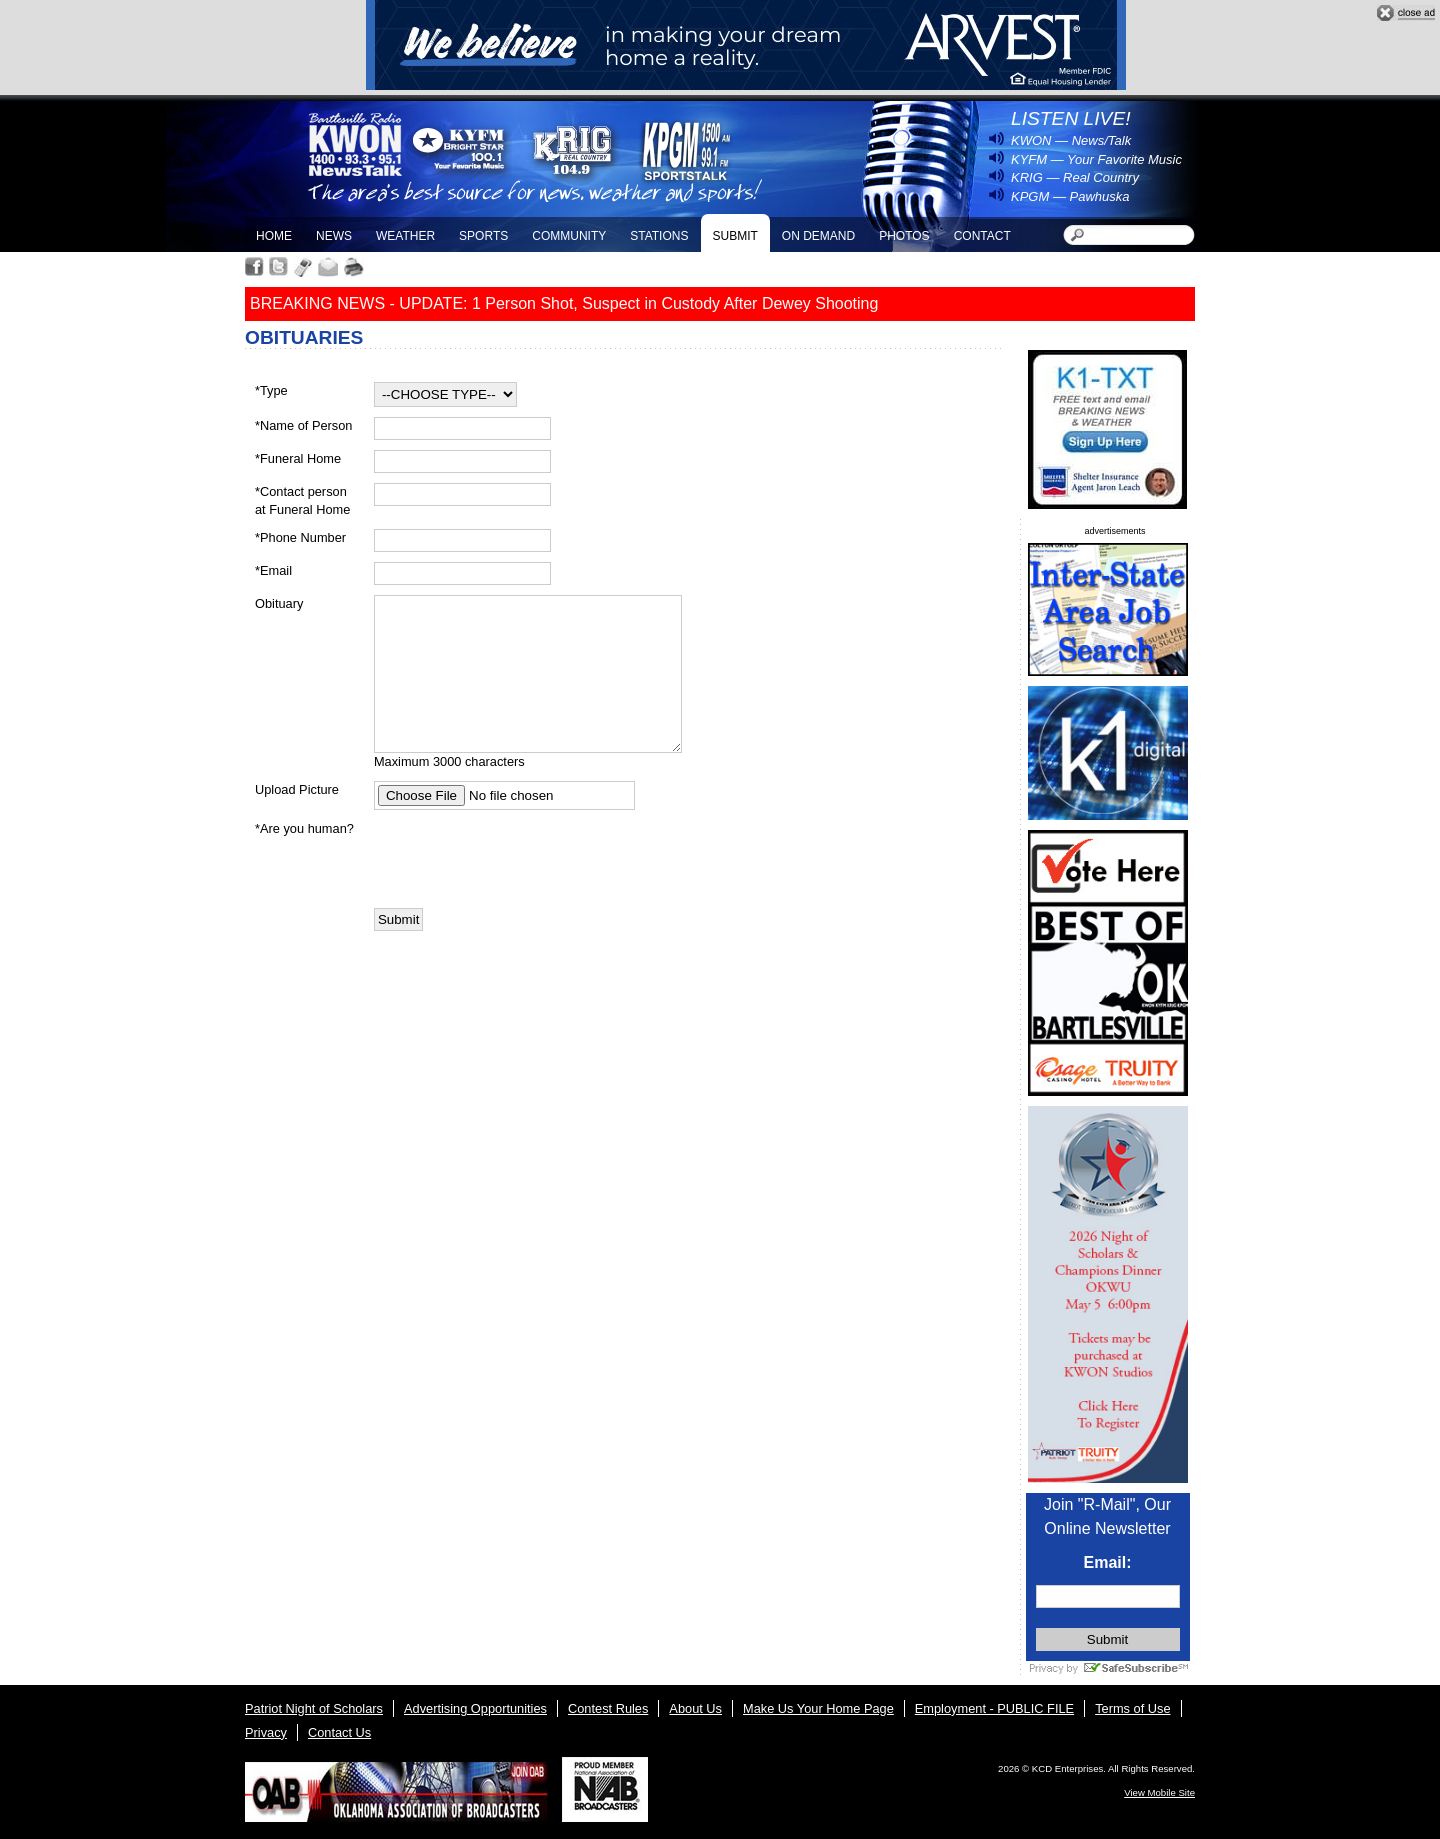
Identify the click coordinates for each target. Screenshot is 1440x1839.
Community (569, 236)
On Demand (818, 236)
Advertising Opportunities (475, 1708)
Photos (904, 236)
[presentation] (526, 859)
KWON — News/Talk (1071, 140)
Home (274, 236)
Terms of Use (1132, 1708)
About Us (695, 1708)
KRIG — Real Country (1075, 177)
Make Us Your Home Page (818, 1708)
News (334, 236)
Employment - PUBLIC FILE (994, 1708)
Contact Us (339, 1732)
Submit (734, 236)
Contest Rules (608, 1708)
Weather (405, 236)
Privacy (266, 1732)
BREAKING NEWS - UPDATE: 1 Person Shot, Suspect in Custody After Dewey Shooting (564, 303)
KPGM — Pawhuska (1070, 196)
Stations (659, 236)
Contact (982, 236)
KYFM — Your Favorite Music (1096, 159)
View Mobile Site (1159, 1792)
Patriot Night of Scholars (314, 1708)
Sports (483, 236)
